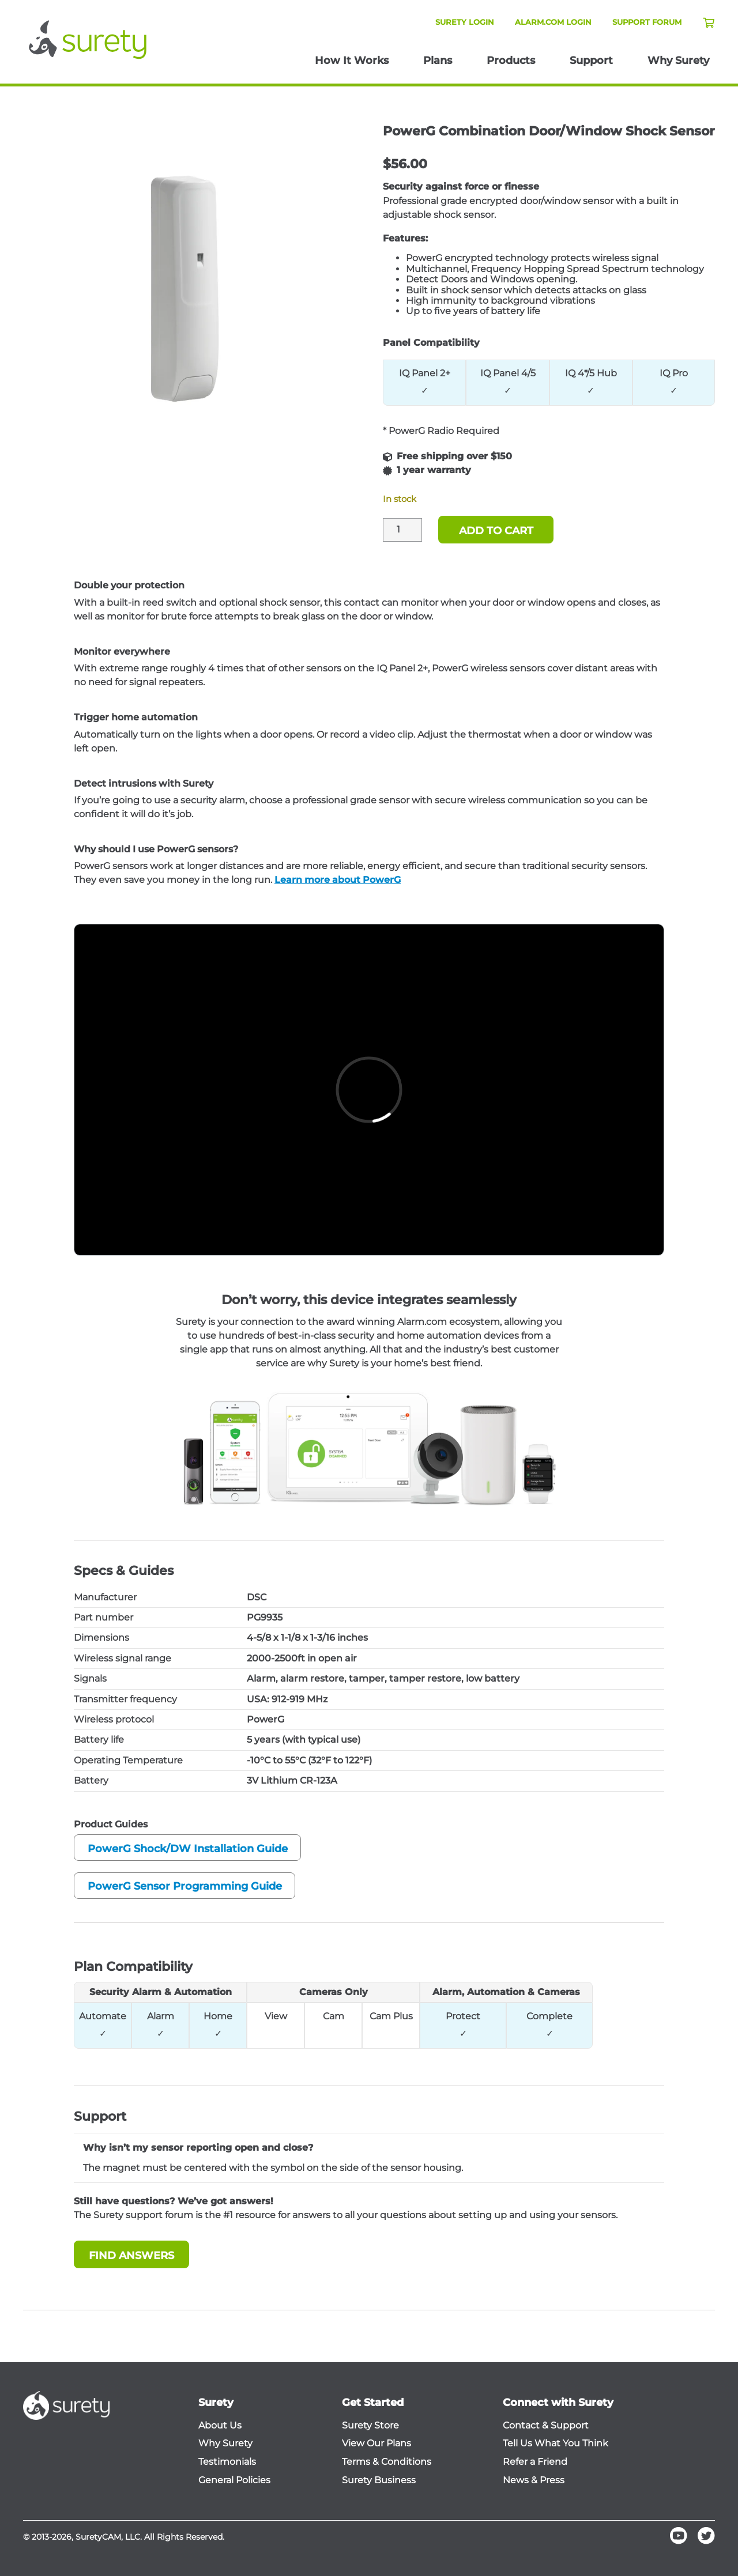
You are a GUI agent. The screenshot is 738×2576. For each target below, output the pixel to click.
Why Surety (678, 60)
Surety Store (370, 2425)
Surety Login (464, 22)
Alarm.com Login (553, 22)
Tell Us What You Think (555, 2443)
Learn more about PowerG (337, 879)
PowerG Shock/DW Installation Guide (188, 1848)
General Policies (234, 2480)
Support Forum (646, 22)
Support (591, 60)
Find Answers (131, 2255)
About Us (220, 2425)
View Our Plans (376, 2443)
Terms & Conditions (386, 2462)
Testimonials (227, 2462)
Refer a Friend (535, 2462)
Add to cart (496, 530)
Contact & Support (546, 2425)
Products (511, 60)
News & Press (533, 2480)
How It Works (352, 60)
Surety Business (379, 2480)
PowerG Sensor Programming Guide (185, 1886)
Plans (437, 60)
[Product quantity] (402, 530)
